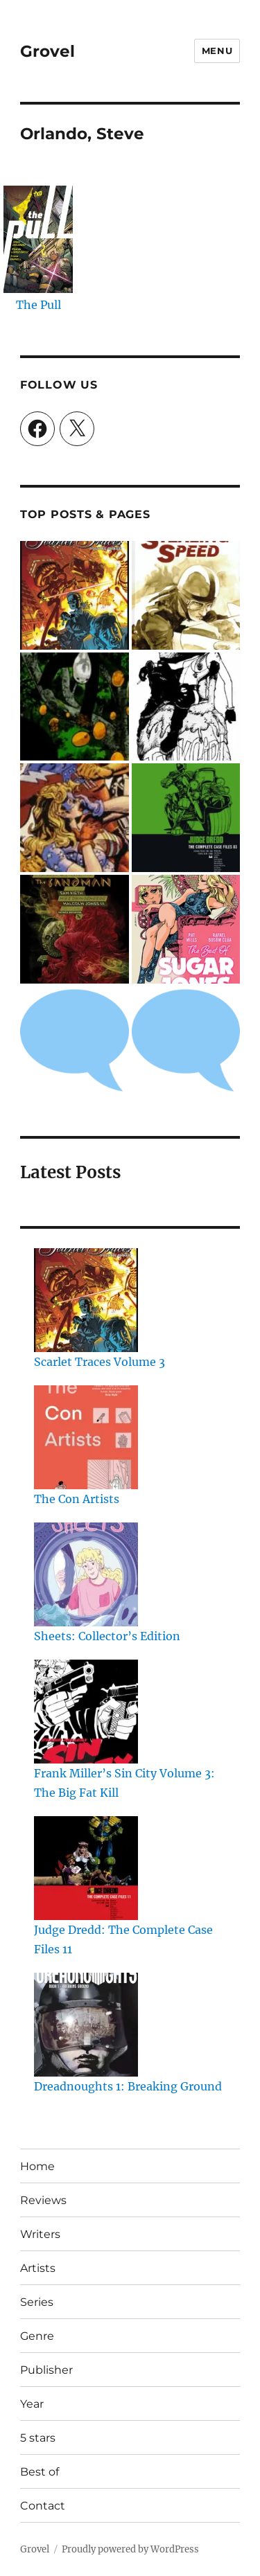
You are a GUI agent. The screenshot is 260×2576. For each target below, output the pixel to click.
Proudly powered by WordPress (130, 2549)
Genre (37, 2336)
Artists (37, 2268)
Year (32, 2403)
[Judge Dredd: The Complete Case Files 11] (86, 1868)
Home (37, 2166)
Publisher (46, 2370)
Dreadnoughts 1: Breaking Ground (128, 2086)
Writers (40, 2234)
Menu (217, 50)
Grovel (47, 51)
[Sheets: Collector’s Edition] (86, 1574)
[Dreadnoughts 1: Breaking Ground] (86, 2025)
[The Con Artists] (86, 1437)
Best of (39, 2471)
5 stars (37, 2437)
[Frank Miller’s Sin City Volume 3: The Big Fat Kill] (86, 1712)
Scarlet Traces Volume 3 (99, 1362)
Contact (42, 2505)
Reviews (43, 2200)
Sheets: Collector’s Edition (107, 1636)
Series (36, 2302)
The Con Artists (76, 1499)
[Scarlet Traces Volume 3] (86, 1300)
